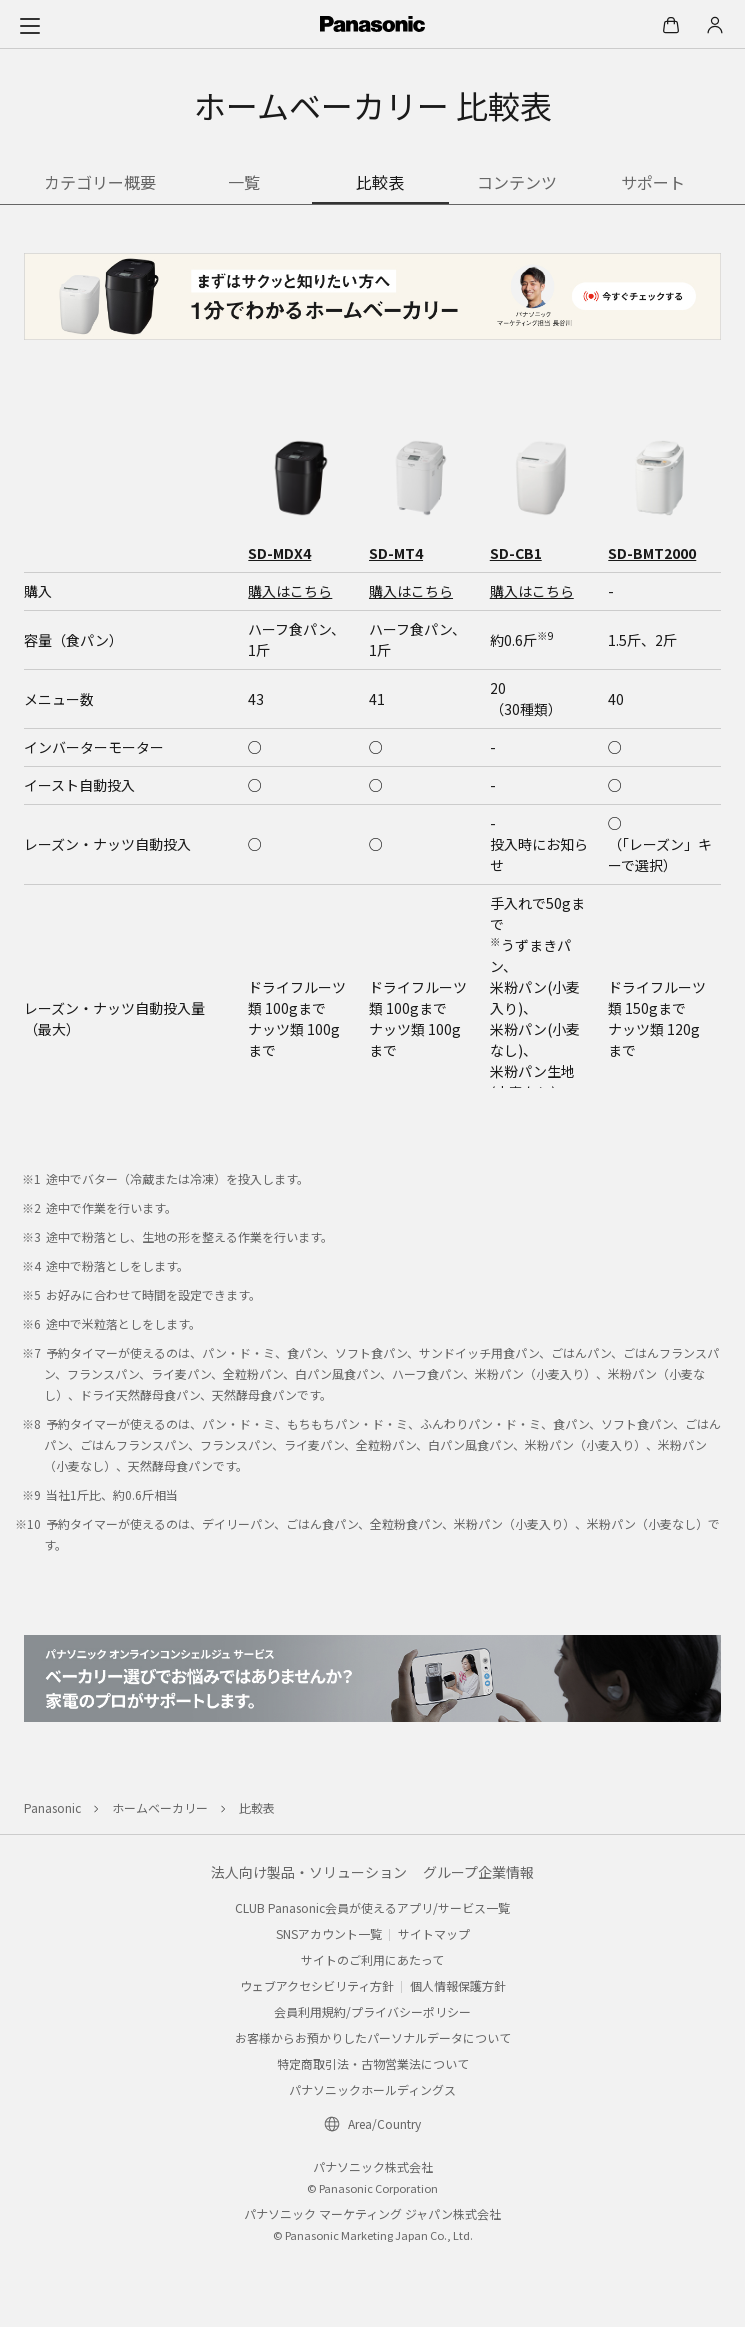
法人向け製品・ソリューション (309, 1872)
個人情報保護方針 (458, 1985)
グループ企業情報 (478, 1872)
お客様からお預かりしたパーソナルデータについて (373, 2037)
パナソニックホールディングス (372, 2089)
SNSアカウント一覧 (329, 1933)
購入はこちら (290, 591)
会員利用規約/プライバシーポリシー (372, 2011)
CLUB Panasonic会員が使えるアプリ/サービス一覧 (372, 1907)
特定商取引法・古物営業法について (373, 2063)
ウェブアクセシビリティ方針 (317, 1985)
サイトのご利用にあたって (372, 1959)
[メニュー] (30, 25)
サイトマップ (434, 1933)
